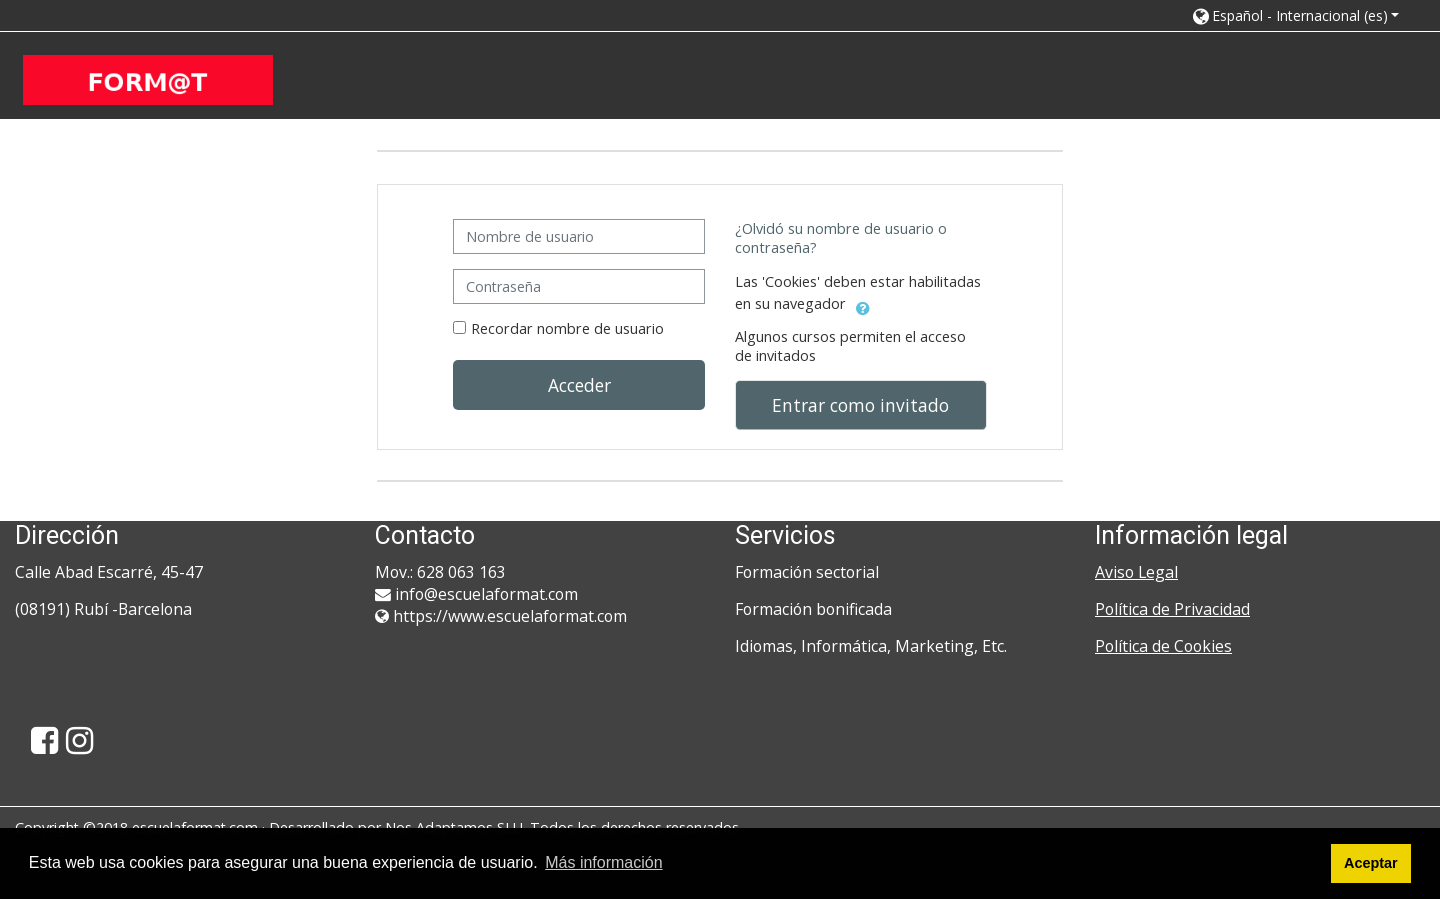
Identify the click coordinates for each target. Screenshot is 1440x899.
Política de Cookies (1163, 646)
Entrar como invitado (860, 405)
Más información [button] (603, 862)
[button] (1295, 15)
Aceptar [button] (1371, 863)
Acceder (579, 385)
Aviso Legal (1136, 572)
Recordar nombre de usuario (567, 328)
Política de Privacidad (1172, 609)
